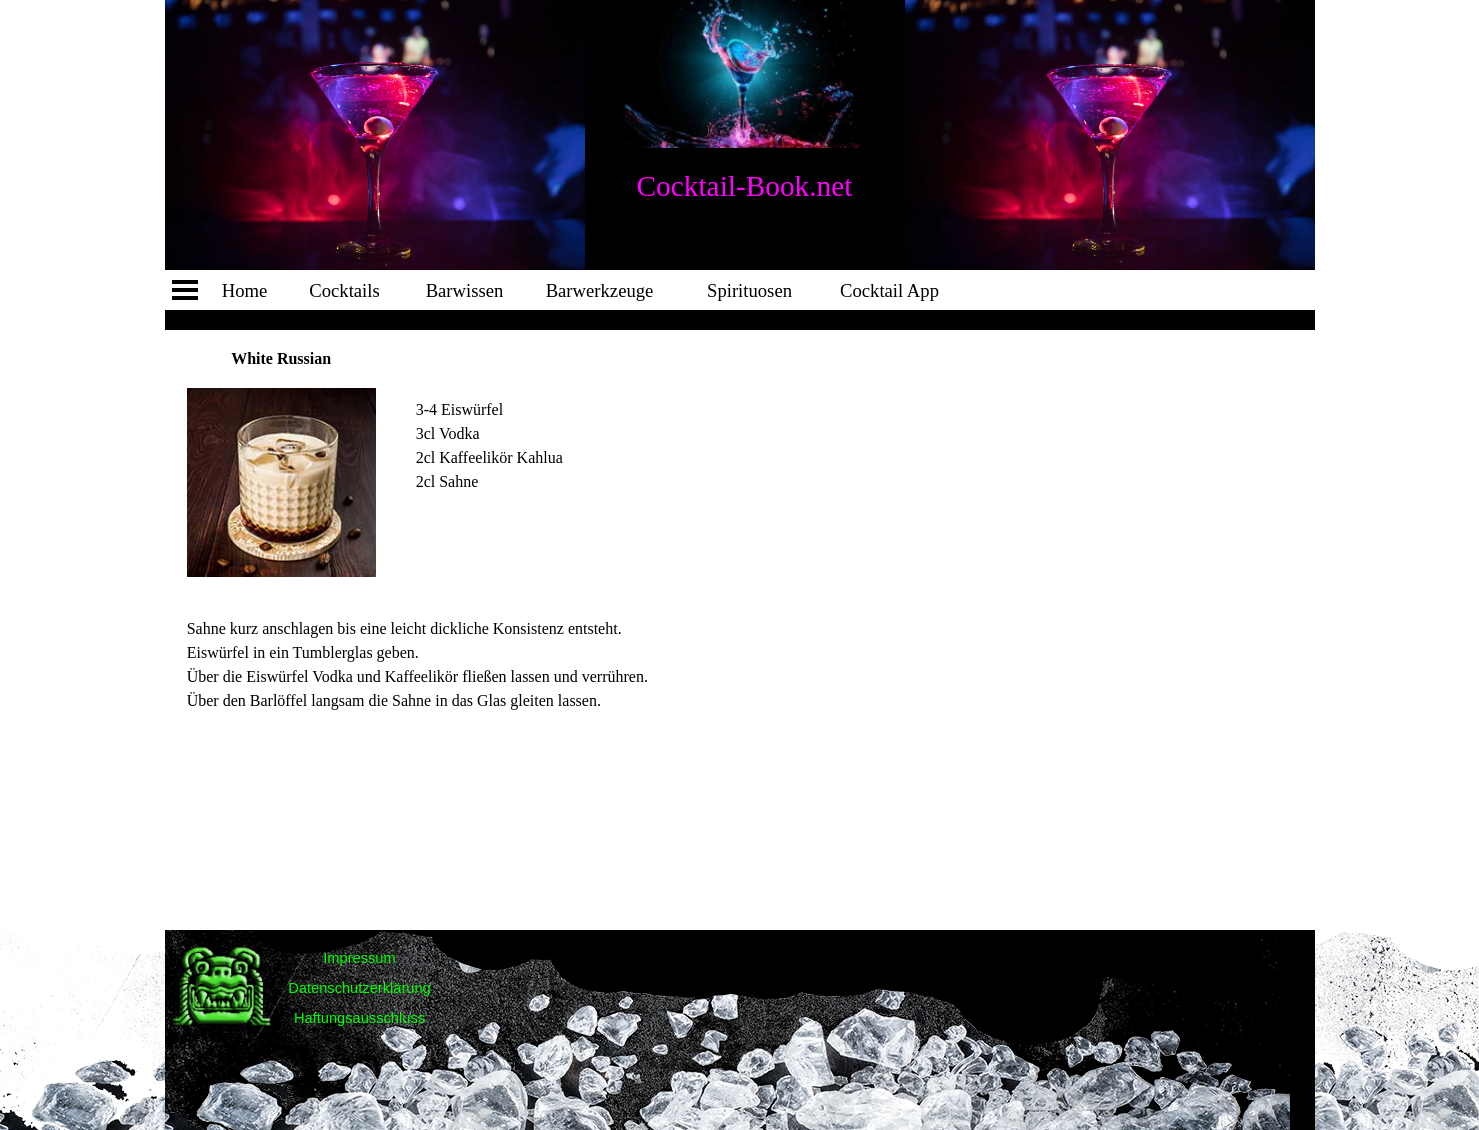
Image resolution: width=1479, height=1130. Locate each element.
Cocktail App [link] (889, 290)
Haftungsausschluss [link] (359, 1018)
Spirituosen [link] (749, 290)
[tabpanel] (510, 422)
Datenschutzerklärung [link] (359, 988)
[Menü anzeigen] (185, 290)
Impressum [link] (359, 958)
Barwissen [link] (465, 290)
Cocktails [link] (344, 290)
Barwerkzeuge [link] (600, 290)
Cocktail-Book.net (745, 186)
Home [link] (245, 290)
